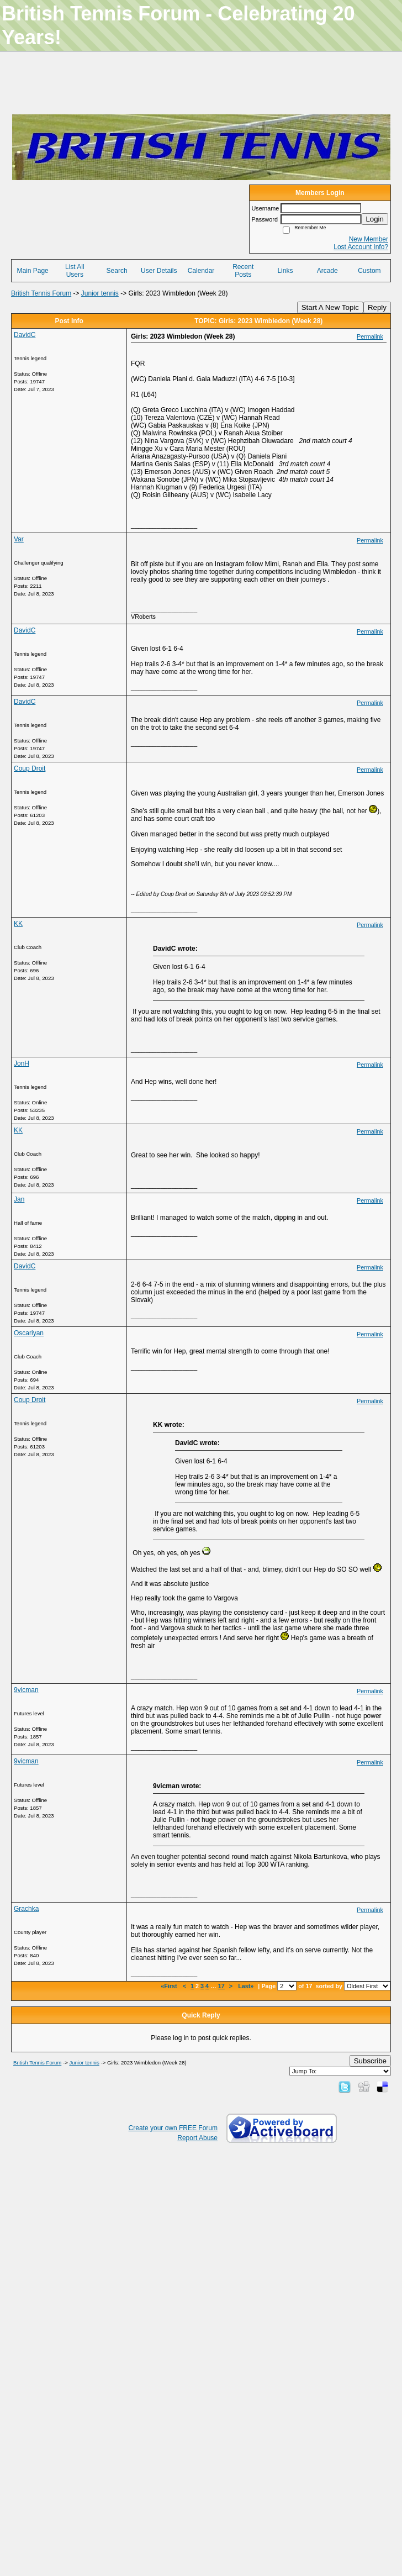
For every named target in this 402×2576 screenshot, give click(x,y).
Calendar (201, 271)
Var (19, 539)
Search (117, 271)
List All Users (74, 270)
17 (221, 1986)
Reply (377, 307)
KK (18, 924)
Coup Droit (29, 768)
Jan (19, 1199)
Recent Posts (242, 270)
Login (375, 219)
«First (169, 1986)
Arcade (327, 271)
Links (285, 271)
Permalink (370, 336)
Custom (369, 271)
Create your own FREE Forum (173, 2128)
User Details (159, 271)
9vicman (26, 1690)
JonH (21, 1063)
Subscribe (370, 2061)
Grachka (26, 1909)
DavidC (24, 335)
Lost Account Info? (361, 247)
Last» (246, 1986)
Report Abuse (197, 2138)
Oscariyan (29, 1333)
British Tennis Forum (41, 293)
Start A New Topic (330, 307)
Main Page (32, 271)
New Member (368, 239)
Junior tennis (100, 293)
